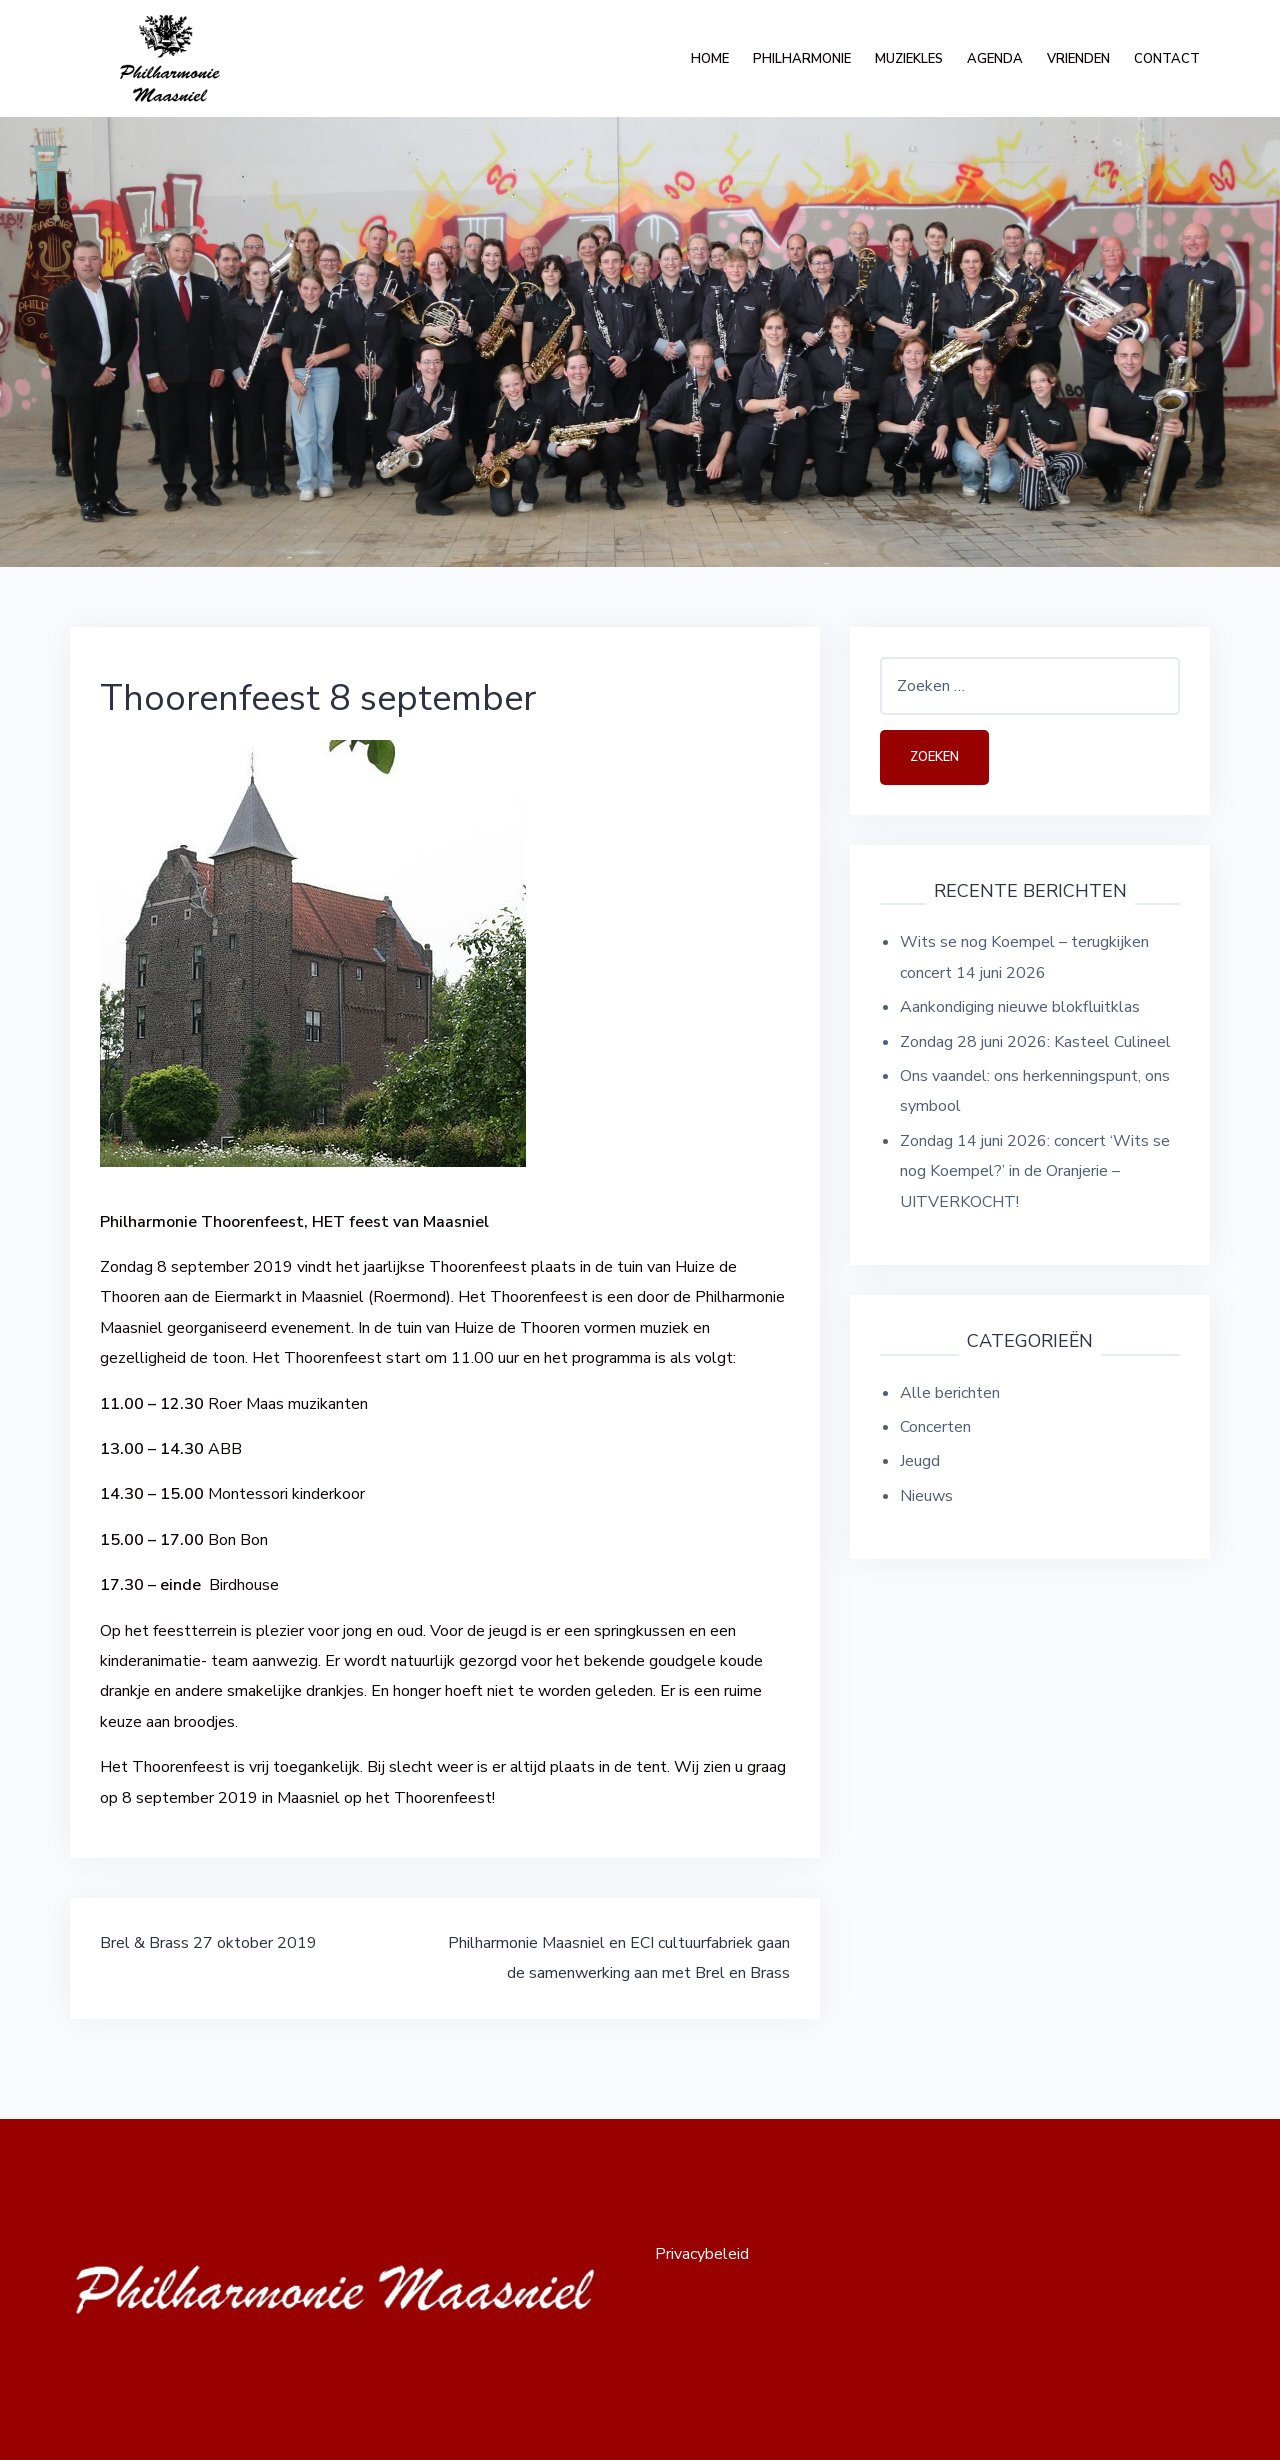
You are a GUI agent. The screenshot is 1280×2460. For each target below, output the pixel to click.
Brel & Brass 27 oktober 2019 (208, 1943)
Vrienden (1078, 59)
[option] (640, 342)
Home (710, 59)
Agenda (995, 59)
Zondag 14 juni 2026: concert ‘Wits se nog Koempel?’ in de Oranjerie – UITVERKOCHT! (1035, 1171)
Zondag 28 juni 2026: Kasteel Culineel (1035, 1042)
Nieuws (926, 1496)
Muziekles (909, 59)
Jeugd (920, 1461)
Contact (1167, 59)
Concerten (935, 1427)
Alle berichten (950, 1393)
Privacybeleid (702, 2254)
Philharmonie (802, 59)
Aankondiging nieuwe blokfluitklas (1020, 1007)
